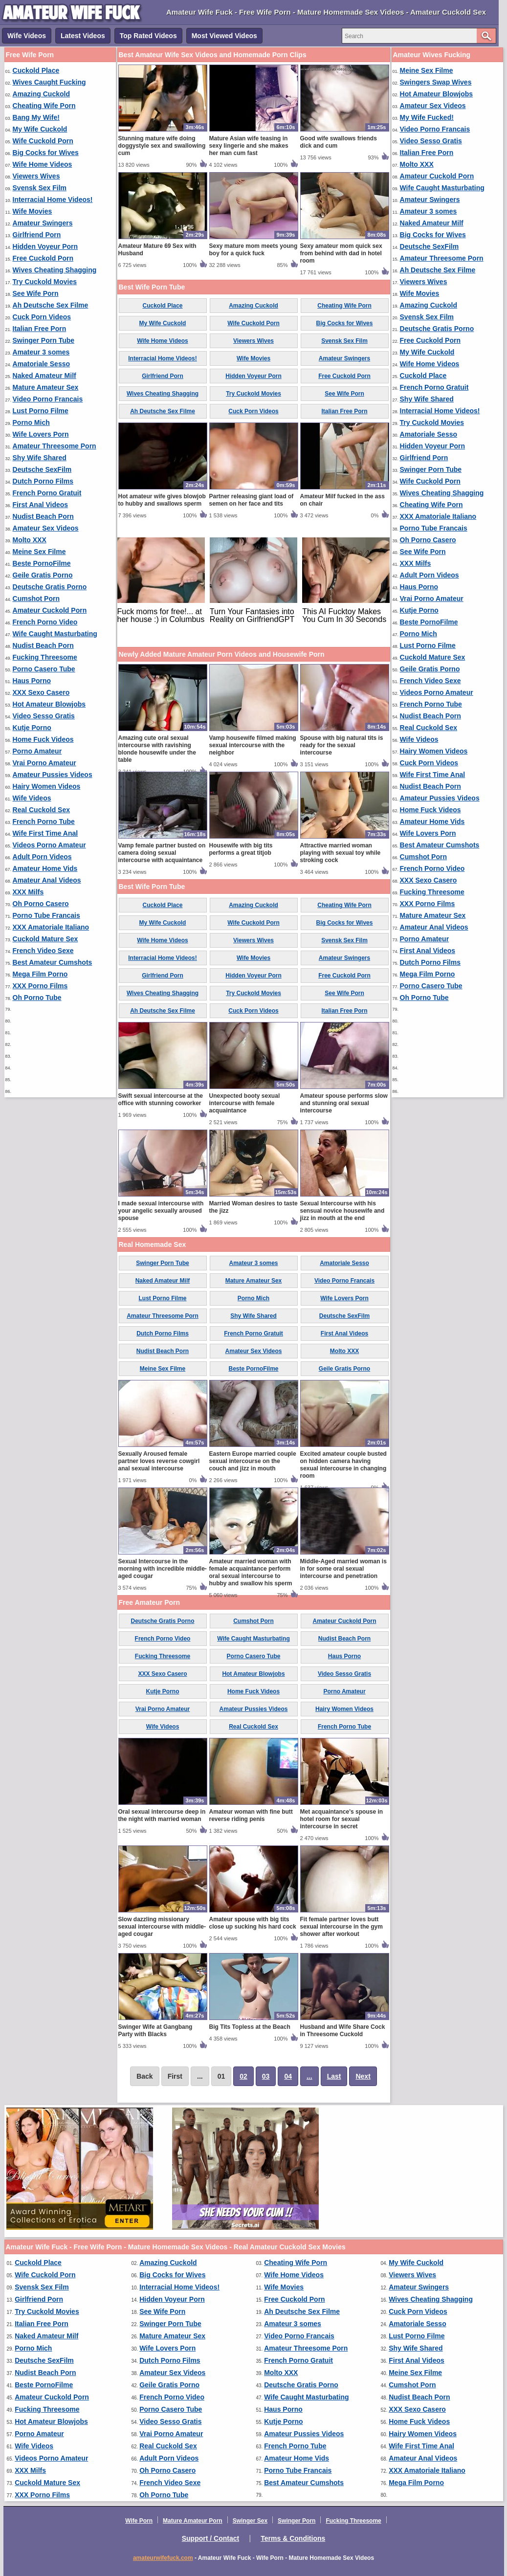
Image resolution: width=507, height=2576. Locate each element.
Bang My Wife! (36, 117)
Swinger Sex (250, 2520)
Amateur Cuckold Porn (50, 610)
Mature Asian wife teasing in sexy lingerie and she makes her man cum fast (248, 145)
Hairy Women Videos (47, 786)
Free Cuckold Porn (43, 258)
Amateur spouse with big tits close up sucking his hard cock (252, 1923)
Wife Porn (139, 2520)
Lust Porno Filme (40, 411)
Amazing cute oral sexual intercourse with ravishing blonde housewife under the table (157, 748)
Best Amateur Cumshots (52, 962)
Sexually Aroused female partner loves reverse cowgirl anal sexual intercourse (159, 1461)
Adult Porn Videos (42, 857)
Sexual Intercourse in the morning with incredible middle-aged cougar (162, 1568)
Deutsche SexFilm (42, 469)
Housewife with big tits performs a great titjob (241, 849)
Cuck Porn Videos (42, 317)
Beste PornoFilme (42, 563)
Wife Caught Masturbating (55, 634)
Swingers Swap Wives (436, 82)
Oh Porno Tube (37, 997)
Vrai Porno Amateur (44, 763)
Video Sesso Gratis (44, 716)
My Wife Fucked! (427, 117)
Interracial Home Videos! (53, 199)
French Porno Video (45, 622)
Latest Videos (83, 36)
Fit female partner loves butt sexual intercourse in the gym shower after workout (341, 1926)
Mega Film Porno (40, 974)
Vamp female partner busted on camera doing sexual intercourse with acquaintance (162, 853)
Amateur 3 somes (41, 352)
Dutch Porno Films (43, 481)
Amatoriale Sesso (41, 364)
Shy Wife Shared (39, 458)
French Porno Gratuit (47, 493)
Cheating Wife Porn (44, 106)
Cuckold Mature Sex (45, 939)
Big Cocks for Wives (46, 152)
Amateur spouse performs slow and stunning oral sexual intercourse (344, 1103)
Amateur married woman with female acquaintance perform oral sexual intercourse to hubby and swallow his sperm (250, 1572)
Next (362, 2076)
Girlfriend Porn (37, 235)
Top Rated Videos (148, 36)
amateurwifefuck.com (163, 2557)
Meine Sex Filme (39, 551)
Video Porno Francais (48, 399)
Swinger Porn (296, 2520)
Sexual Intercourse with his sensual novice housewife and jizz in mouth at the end (342, 1210)
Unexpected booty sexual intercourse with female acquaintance (244, 1103)
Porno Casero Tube (44, 669)
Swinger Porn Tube (44, 340)
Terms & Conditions (293, 2538)
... (309, 2076)
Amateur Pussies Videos (52, 774)
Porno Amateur (37, 751)
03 (266, 2076)
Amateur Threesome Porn (54, 446)
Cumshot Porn (36, 598)
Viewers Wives (36, 176)
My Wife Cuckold (40, 129)
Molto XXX (29, 540)
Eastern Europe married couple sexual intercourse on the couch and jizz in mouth (252, 1461)
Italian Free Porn (39, 329)
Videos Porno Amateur (49, 845)
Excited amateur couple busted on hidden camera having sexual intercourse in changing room (343, 1464)
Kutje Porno (32, 728)
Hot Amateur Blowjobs (49, 704)
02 (243, 2076)
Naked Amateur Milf (44, 375)
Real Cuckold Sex (41, 810)
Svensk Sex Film (40, 188)
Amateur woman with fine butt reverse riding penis (251, 1815)
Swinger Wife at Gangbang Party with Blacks (155, 2030)
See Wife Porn (36, 293)
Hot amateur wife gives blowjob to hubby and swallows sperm (162, 500)
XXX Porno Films (40, 986)
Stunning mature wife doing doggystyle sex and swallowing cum (162, 145)
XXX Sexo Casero (41, 692)
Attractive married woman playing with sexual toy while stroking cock (340, 853)
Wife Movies (32, 211)
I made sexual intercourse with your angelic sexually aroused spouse (161, 1210)
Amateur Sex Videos (46, 528)
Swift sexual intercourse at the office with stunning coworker (160, 1099)
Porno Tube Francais (46, 915)
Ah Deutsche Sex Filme (50, 305)
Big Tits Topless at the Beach (249, 2026)
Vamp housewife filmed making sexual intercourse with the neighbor (252, 745)
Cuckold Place (36, 70)
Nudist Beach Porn (43, 516)
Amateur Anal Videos (47, 880)
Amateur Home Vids (45, 868)
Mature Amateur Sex (46, 387)
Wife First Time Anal (45, 833)
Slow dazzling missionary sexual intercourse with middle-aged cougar (162, 1926)
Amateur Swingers (43, 223)
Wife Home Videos (42, 164)
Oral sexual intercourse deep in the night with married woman (162, 1815)
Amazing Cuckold (41, 94)
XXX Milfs (28, 892)
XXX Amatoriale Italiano (51, 927)
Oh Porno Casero (41, 904)
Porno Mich (31, 422)
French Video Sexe (43, 951)
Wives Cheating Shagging (55, 270)
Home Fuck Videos (43, 739)
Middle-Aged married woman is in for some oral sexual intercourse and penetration (343, 1568)
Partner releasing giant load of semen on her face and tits (251, 500)
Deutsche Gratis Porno (50, 587)
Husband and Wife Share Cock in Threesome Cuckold (342, 2030)
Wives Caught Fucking (49, 82)
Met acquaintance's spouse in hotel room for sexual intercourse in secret (341, 1819)
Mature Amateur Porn (192, 2520)
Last (334, 2076)
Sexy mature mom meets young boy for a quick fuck (253, 250)
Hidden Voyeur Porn (45, 246)
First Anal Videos (40, 505)
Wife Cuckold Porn (43, 141)
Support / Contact (210, 2538)
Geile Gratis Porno (43, 575)
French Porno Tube (44, 821)
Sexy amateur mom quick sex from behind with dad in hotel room (341, 253)
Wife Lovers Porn (41, 434)
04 (288, 2076)
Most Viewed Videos (224, 36)
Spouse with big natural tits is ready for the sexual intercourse (341, 745)
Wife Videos (26, 36)
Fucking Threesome (45, 657)
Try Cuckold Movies (45, 282)
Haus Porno (32, 681)
